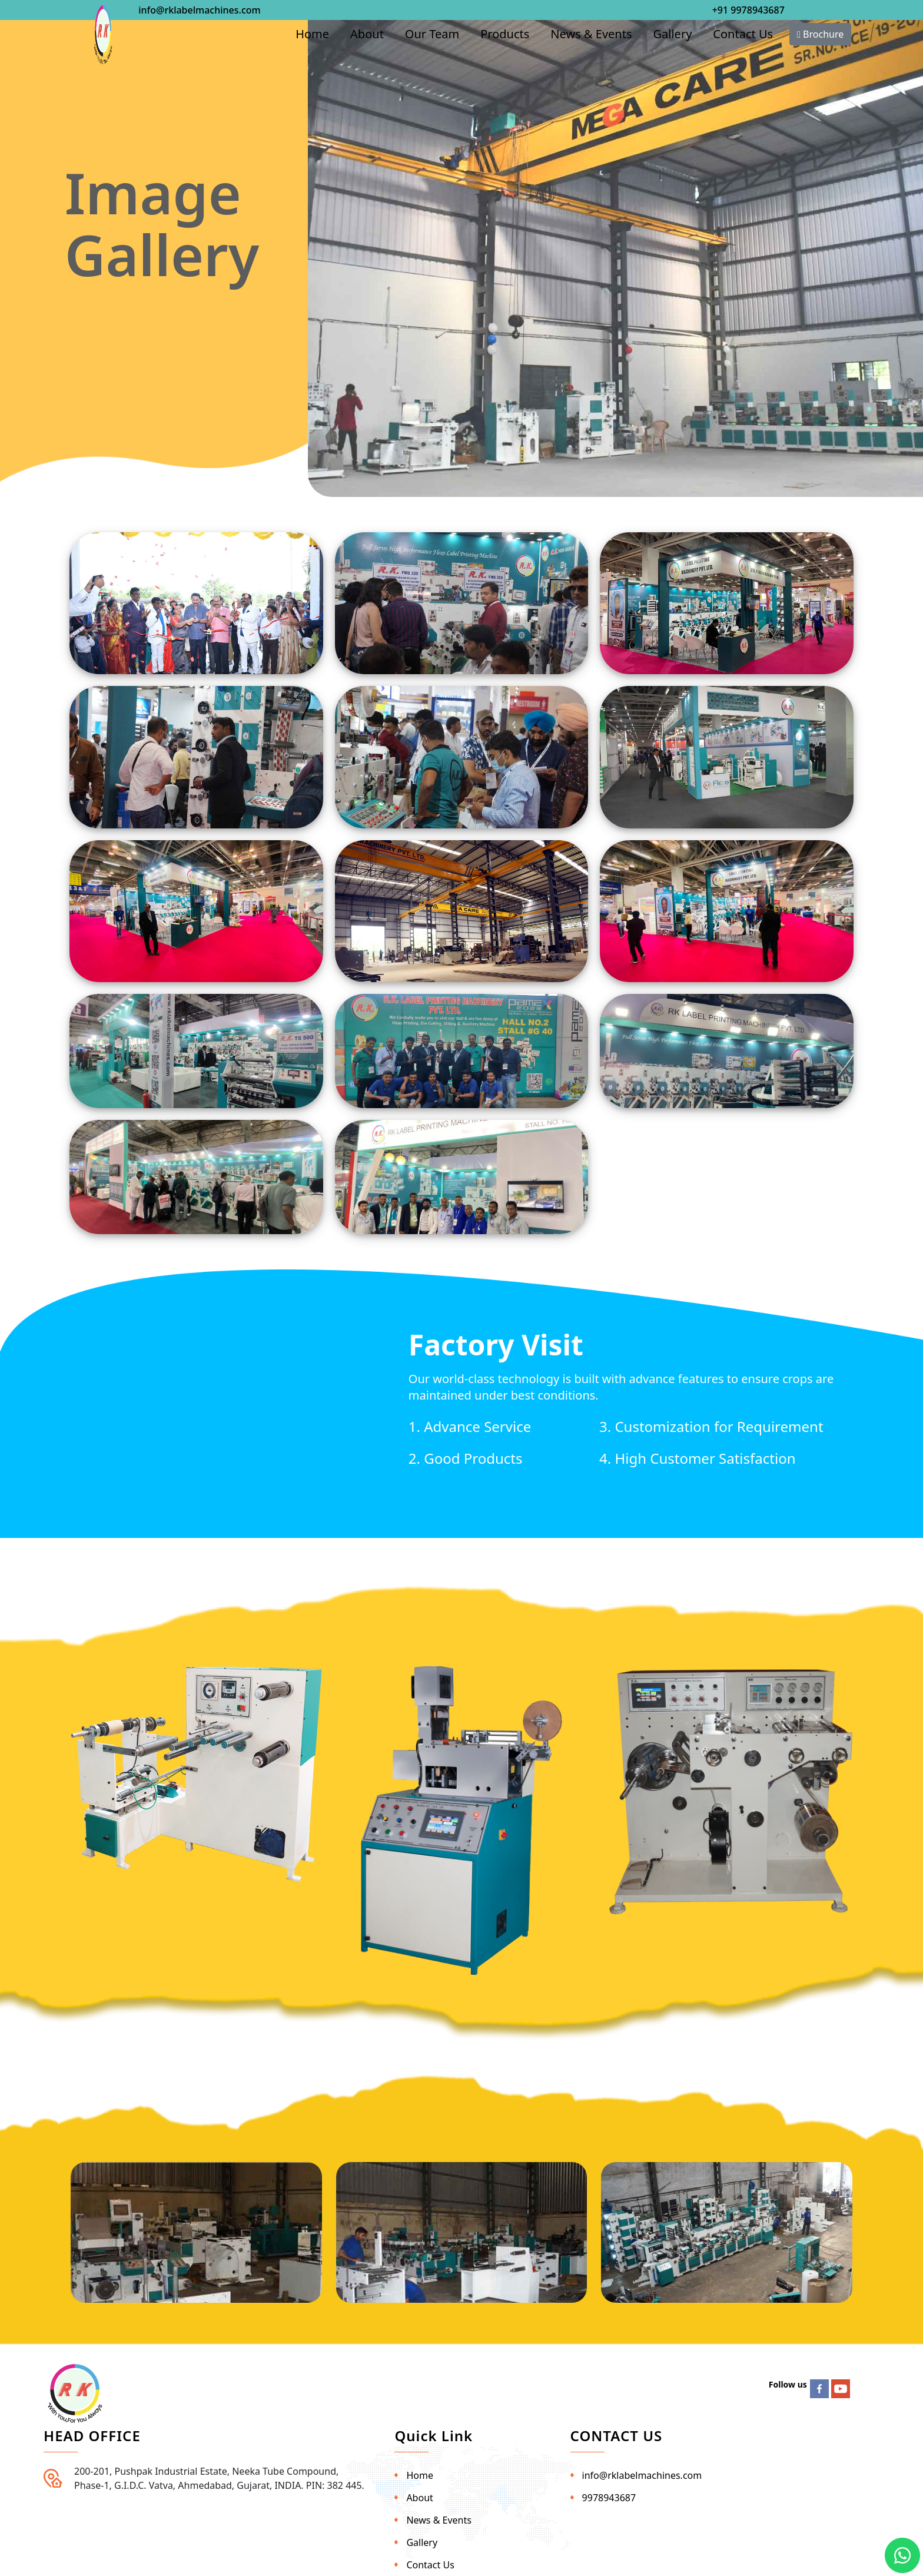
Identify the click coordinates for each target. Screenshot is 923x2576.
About (367, 34)
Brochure (820, 34)
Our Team (432, 34)
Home (312, 34)
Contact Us (743, 34)
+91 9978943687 (748, 10)
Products (504, 34)
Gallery (672, 34)
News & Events (591, 34)
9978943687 (609, 2497)
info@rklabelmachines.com (199, 10)
